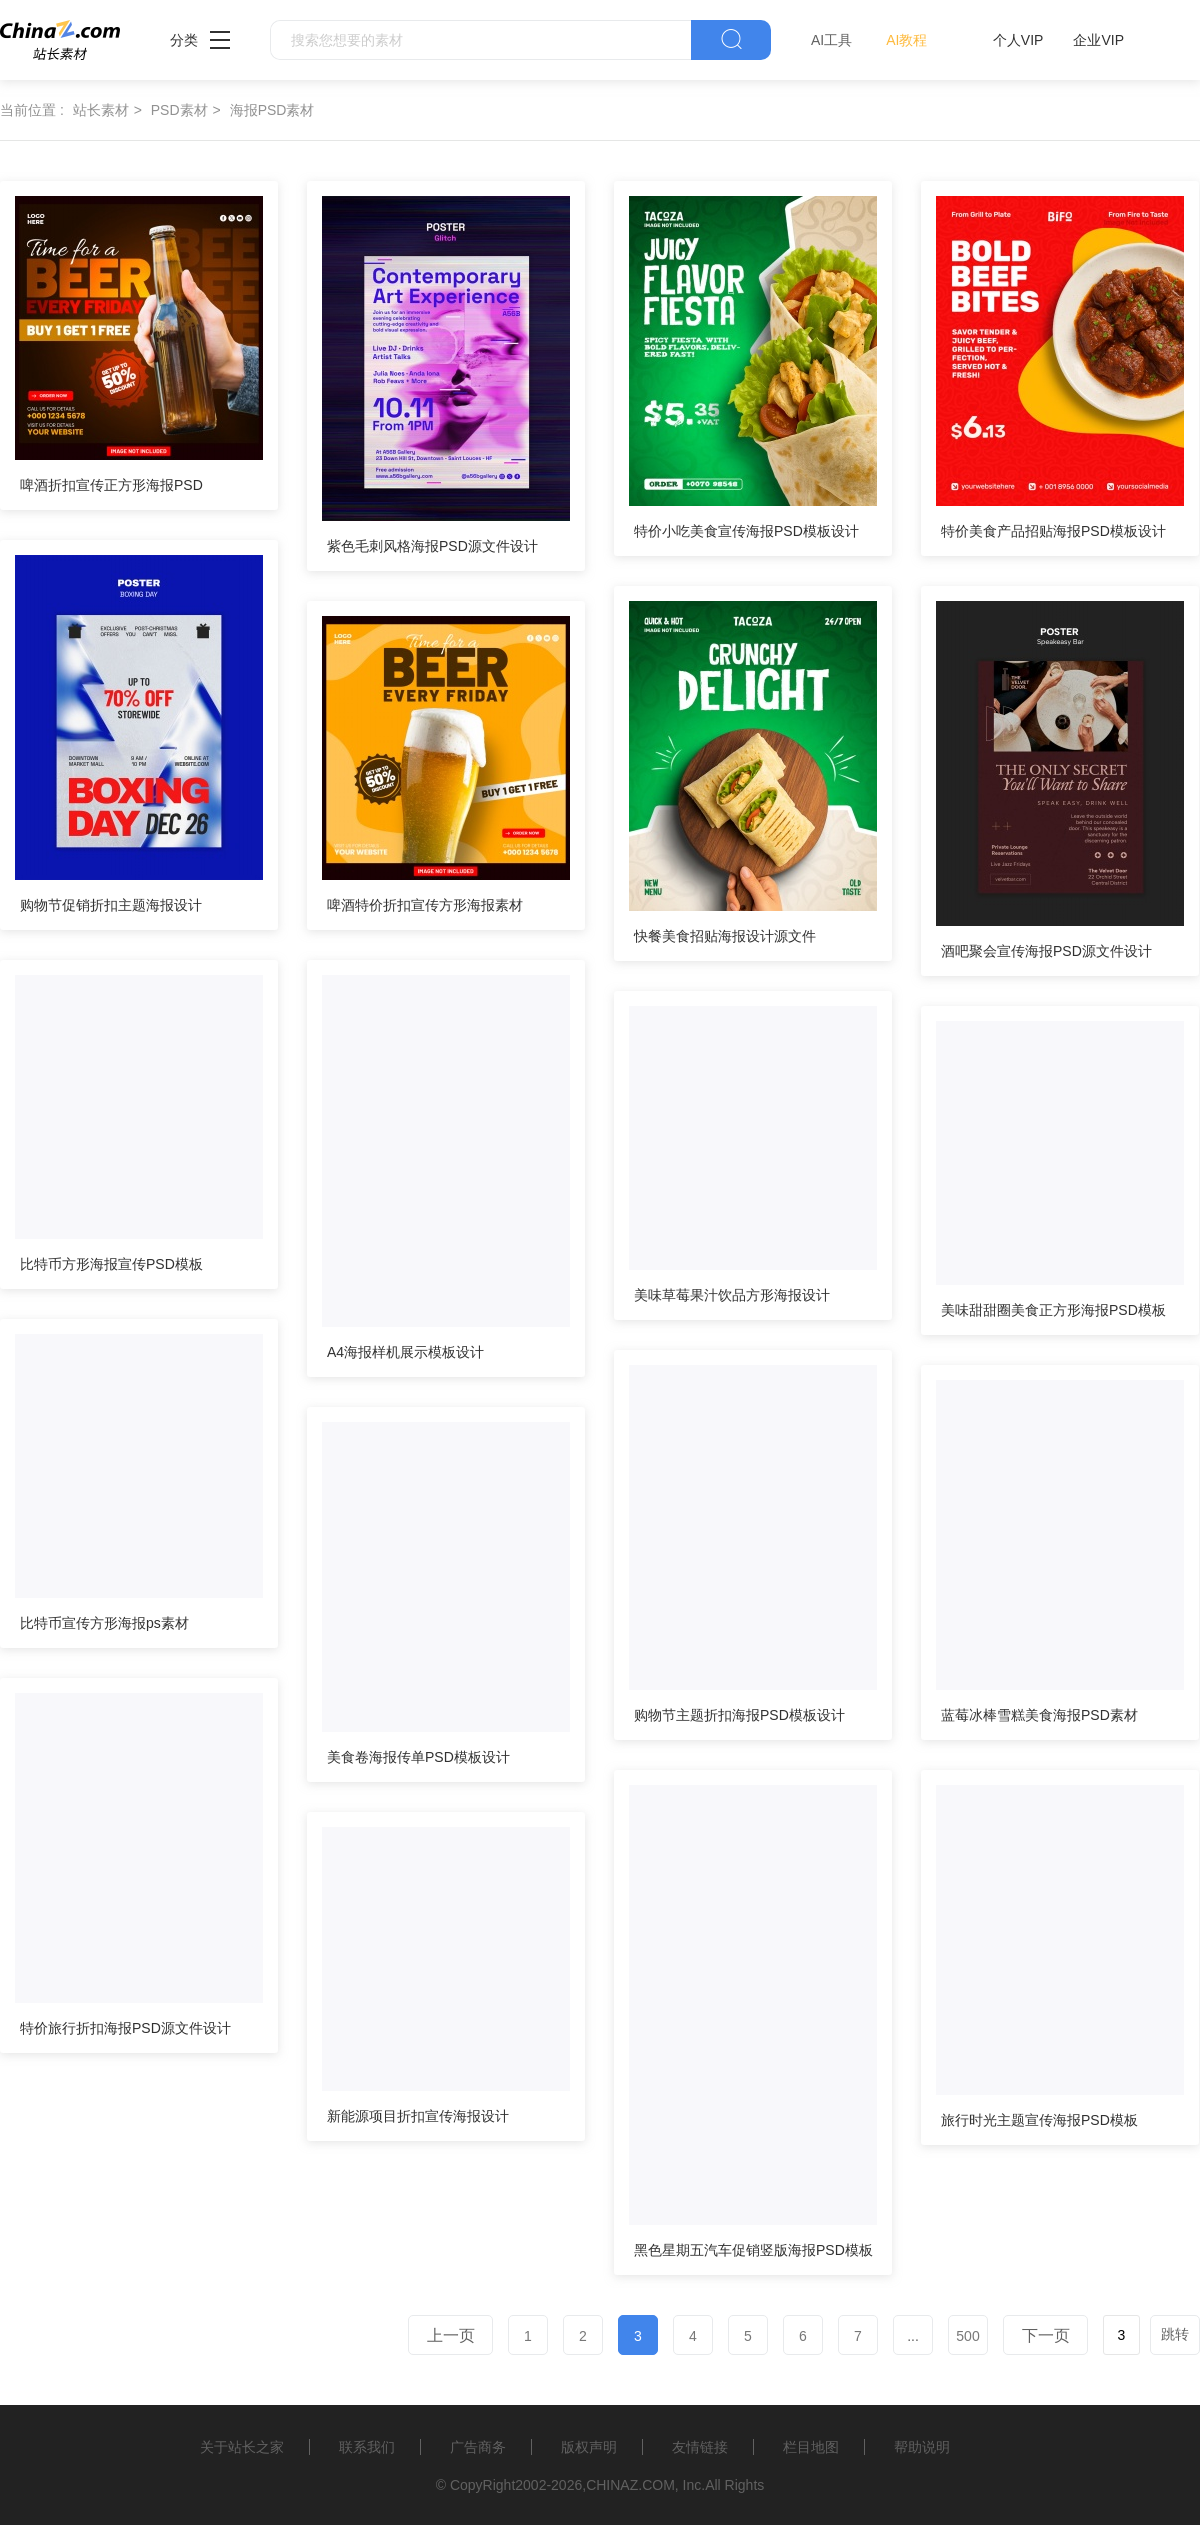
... (913, 2336)
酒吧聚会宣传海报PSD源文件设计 (1046, 951)
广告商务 (478, 2447)
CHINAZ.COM (630, 2485)
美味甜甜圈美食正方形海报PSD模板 (1053, 1310)
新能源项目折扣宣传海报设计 (418, 2116)
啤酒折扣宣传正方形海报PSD (111, 485)
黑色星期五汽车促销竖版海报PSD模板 (753, 2250)
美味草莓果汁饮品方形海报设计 (732, 1295)
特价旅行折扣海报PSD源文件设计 (125, 2028)
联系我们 (367, 2447)
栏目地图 (811, 2447)
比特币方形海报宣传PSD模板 (111, 1264)
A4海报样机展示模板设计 (405, 1352)
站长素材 (101, 110)
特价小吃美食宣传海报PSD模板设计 (746, 531)
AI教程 (906, 40)
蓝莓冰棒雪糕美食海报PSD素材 (1039, 1715)
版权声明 (589, 2447)
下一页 (1046, 2335)
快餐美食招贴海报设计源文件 (725, 936)
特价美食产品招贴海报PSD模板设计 (1053, 531)
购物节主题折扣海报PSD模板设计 (739, 1715)
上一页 (451, 2335)
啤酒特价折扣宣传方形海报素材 (425, 905)
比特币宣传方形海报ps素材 (104, 1623)
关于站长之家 (242, 2447)
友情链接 (700, 2447)
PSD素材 (179, 110)
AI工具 (831, 40)
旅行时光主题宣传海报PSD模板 (1039, 2120)
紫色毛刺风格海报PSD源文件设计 (432, 546)
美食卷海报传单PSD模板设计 (418, 1757)
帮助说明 (922, 2447)
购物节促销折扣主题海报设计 (111, 905)
